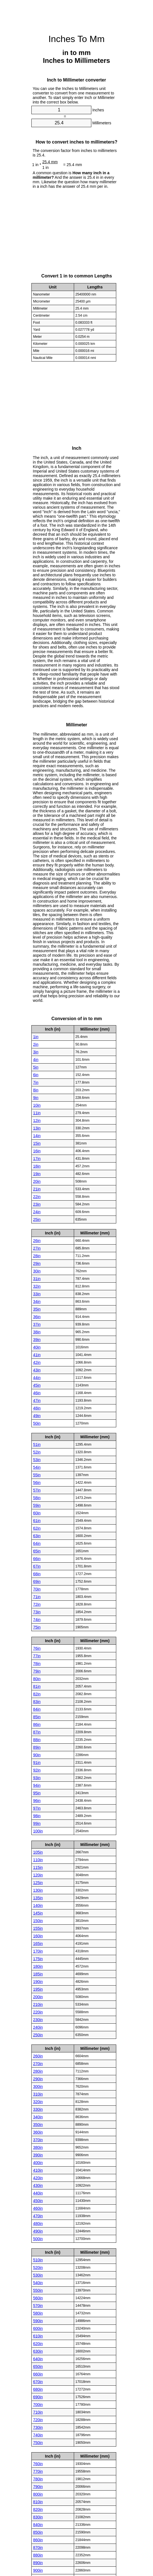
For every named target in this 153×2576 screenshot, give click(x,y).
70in (36, 1589)
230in (38, 2019)
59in (36, 1505)
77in (36, 1655)
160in (38, 1935)
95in (36, 1792)
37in (36, 1324)
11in (36, 1112)
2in (35, 1044)
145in (38, 1913)
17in (36, 1158)
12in (36, 1120)
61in (36, 1520)
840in (38, 2524)
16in (36, 1150)
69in (36, 1581)
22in (36, 1196)
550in (38, 2290)
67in (36, 1566)
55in (36, 1474)
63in (36, 1535)
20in (36, 1181)
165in (38, 1943)
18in (36, 1166)
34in (36, 1301)
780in (38, 2478)
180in (38, 1966)
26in (36, 1240)
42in (36, 1362)
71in (36, 1596)
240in (38, 2027)
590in (38, 2320)
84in (36, 1709)
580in (38, 2313)
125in (38, 1882)
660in (38, 2374)
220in (38, 2012)
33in (36, 1293)
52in (36, 1452)
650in (38, 2366)
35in (36, 1309)
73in (36, 1611)
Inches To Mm (76, 39)
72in (36, 1604)
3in (35, 1051)
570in (38, 2305)
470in (38, 2215)
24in (36, 1211)
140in (38, 1905)
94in (36, 1785)
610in (38, 2336)
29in (36, 1263)
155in (38, 1928)
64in (36, 1543)
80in (36, 1678)
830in (38, 2517)
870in (38, 2547)
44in (36, 1377)
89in (36, 1747)
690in (38, 2396)
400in (38, 2162)
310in (38, 2094)
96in (36, 1800)
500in (38, 2238)
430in (38, 2185)
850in (38, 2532)
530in (38, 2275)
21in (36, 1188)
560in (38, 2297)
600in (38, 2328)
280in (38, 2071)
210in (38, 2004)
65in (36, 1551)
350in (38, 2124)
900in (38, 2570)
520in (38, 2267)
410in (38, 2170)
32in (36, 1286)
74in (36, 1619)
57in (36, 1490)
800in (38, 2494)
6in (35, 1074)
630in (38, 2351)
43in (36, 1370)
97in (36, 1808)
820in (38, 2509)
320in (38, 2101)
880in (38, 2555)
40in (36, 1347)
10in (36, 1105)
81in (36, 1686)
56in (36, 1482)
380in (38, 2147)
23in (36, 1204)
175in (38, 1958)
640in (38, 2358)
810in (38, 2501)
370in (38, 2139)
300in (38, 2086)
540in (38, 2282)
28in (36, 1255)
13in (36, 1128)
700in (38, 2404)
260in (38, 2056)
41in (36, 1354)
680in (38, 2389)
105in (38, 1852)
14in (36, 1135)
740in (38, 2434)
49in (36, 1415)
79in (36, 1671)
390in (38, 2154)
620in (38, 2343)
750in (38, 2442)
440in (38, 2193)
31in (36, 1278)
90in (36, 1754)
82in (36, 1693)
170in (38, 1951)
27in (36, 1248)
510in (38, 2259)
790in (38, 2486)
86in (36, 1724)
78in (36, 1663)
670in (38, 2381)
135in (38, 1897)
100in (38, 1831)
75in (36, 1627)
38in (36, 1331)
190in (38, 1981)
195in (38, 1989)
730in (38, 2427)
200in (38, 1996)
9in (35, 1097)
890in (38, 2562)
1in (35, 1036)
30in (36, 1271)
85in (36, 1716)
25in (36, 1219)
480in (38, 2223)
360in (38, 2132)
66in (36, 1558)
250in (38, 2034)
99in (36, 1823)
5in (35, 1067)
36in (36, 1316)
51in (36, 1444)
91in (36, 1762)
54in (36, 1467)
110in (38, 1859)
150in (38, 1920)
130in (38, 1890)
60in (36, 1512)
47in (36, 1400)
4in (35, 1059)
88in (36, 1739)
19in (36, 1173)
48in (36, 1408)
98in (36, 1815)
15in (36, 1143)
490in (38, 2231)
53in (36, 1459)
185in (38, 1973)
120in (38, 1875)
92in (36, 1770)
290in (38, 2078)
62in (36, 1528)
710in (38, 2412)
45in (36, 1385)
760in (38, 2463)
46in (36, 1392)
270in (38, 2063)
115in (38, 1867)
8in (35, 1090)
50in (36, 1423)
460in (38, 2208)
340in (38, 2116)
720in (38, 2419)
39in (36, 1339)
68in (36, 1573)
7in (35, 1082)
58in (36, 1497)
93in (36, 1777)
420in (38, 2177)
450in (38, 2200)
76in (36, 1648)
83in (36, 1701)
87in (36, 1732)
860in (38, 2539)
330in (38, 2109)
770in (38, 2471)
